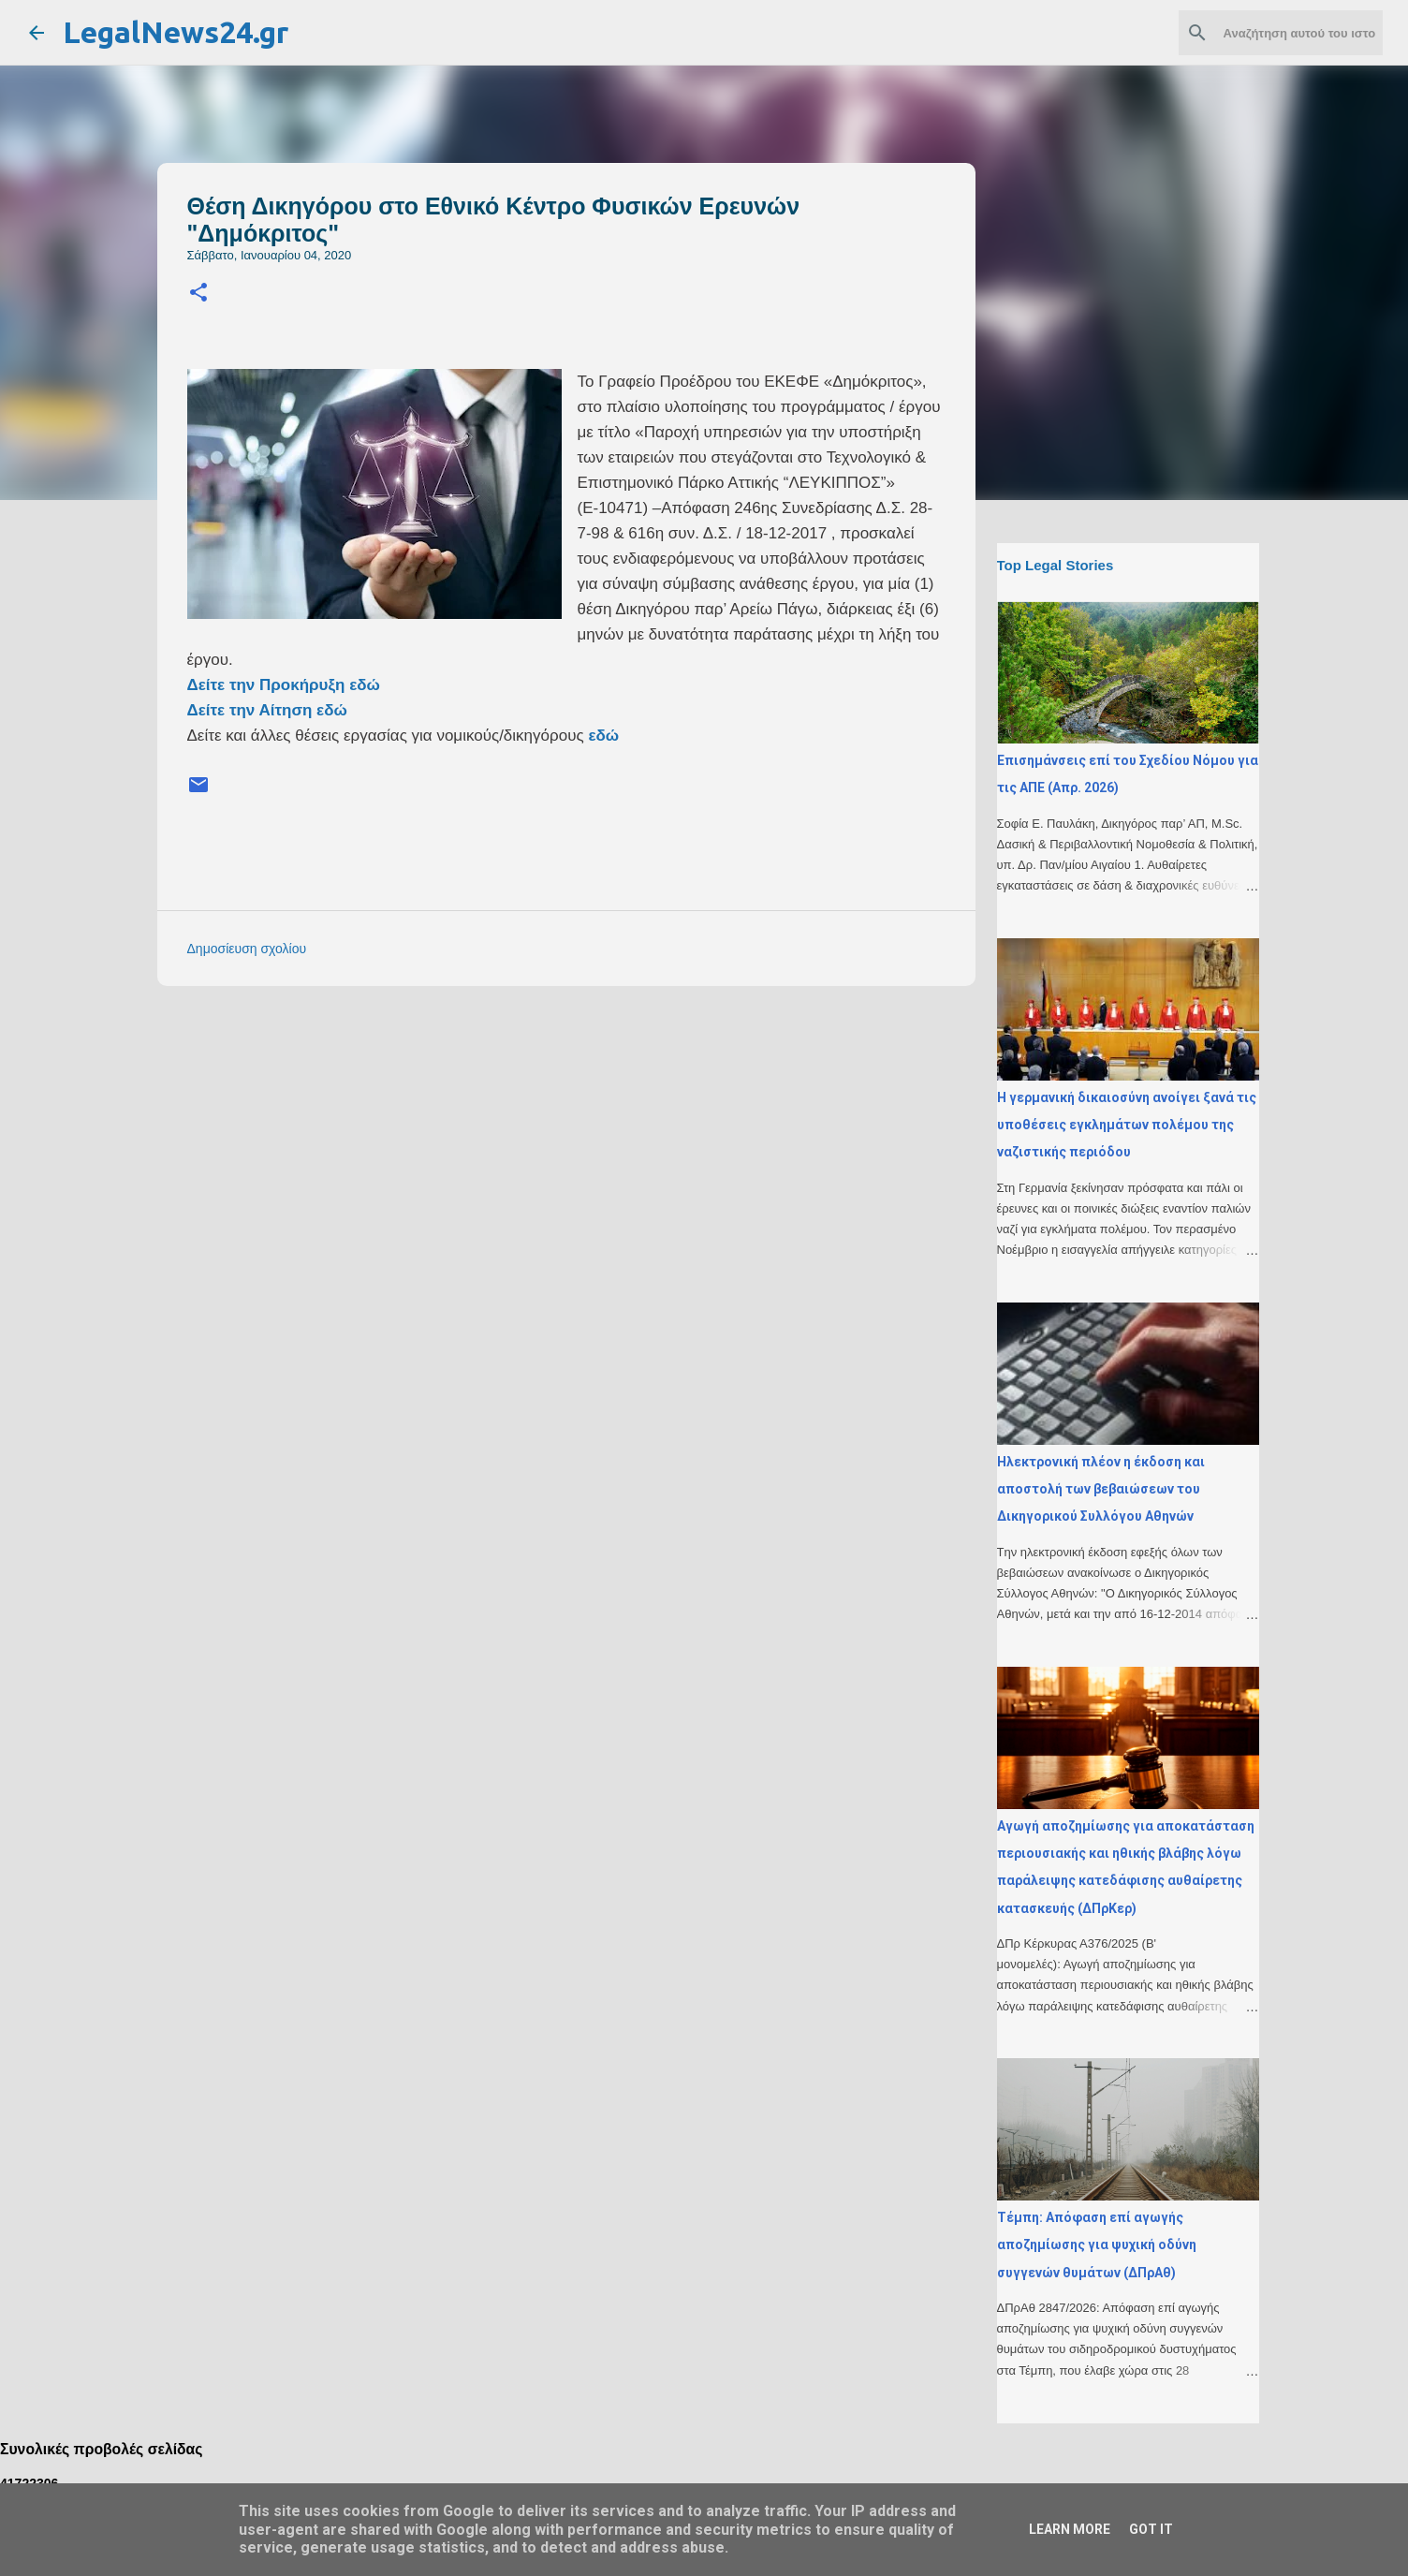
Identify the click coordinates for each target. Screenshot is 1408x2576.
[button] (198, 293)
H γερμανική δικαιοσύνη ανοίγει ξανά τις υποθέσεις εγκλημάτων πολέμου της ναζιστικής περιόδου (1126, 1125)
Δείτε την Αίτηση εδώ (267, 710)
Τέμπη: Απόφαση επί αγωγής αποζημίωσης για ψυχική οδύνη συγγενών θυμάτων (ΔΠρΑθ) (1096, 2245)
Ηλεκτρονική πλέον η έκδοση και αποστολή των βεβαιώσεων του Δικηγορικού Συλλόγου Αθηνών (1101, 1489)
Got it (1151, 2529)
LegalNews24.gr (175, 32)
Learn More (1069, 2529)
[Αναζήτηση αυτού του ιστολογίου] (1284, 32)
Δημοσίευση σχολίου (247, 948)
